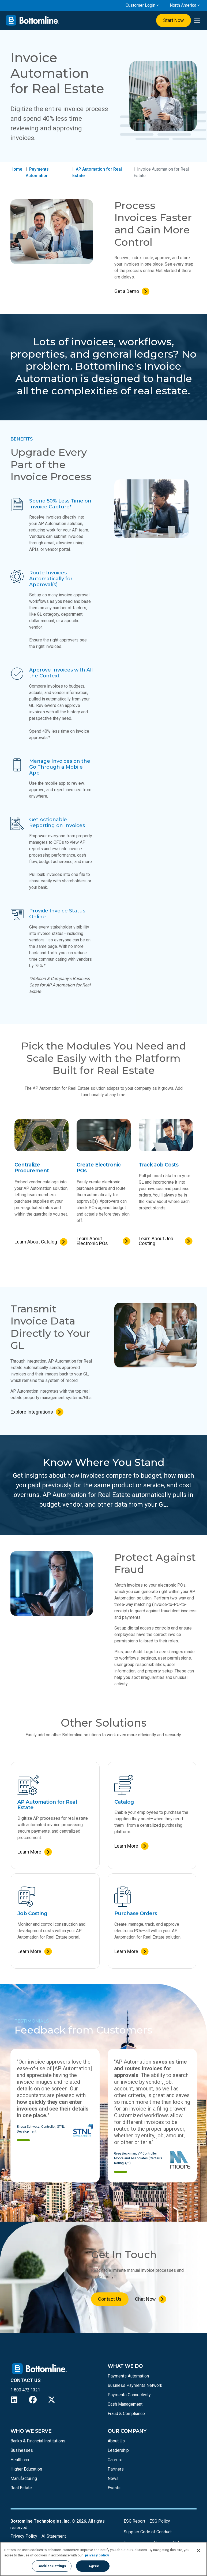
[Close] (198, 2550)
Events (114, 2487)
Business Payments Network (135, 2385)
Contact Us (110, 2299)
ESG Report (134, 2521)
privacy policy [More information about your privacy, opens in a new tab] (97, 2555)
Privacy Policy (23, 2536)
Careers (115, 2459)
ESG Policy (159, 2521)
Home (16, 169)
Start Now (173, 20)
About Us (116, 2440)
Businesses (21, 2450)
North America (183, 5)
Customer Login (140, 5)
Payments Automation (128, 2376)
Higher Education (26, 2469)
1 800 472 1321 (25, 2389)
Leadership (118, 2450)
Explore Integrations (31, 1412)
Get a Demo (126, 291)
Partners (116, 2469)
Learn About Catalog (35, 1242)
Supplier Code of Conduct (148, 2531)
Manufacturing (23, 2478)
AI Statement (54, 2536)
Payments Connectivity (129, 2394)
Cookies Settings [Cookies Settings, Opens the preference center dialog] (51, 2566)
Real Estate (21, 2487)
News (113, 2478)
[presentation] (197, 20)
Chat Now (145, 2299)
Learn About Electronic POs (92, 1241)
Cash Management (125, 2404)
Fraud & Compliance (126, 2413)
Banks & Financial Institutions (37, 2440)
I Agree (92, 2566)
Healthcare (20, 2459)
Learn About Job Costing (156, 1241)
